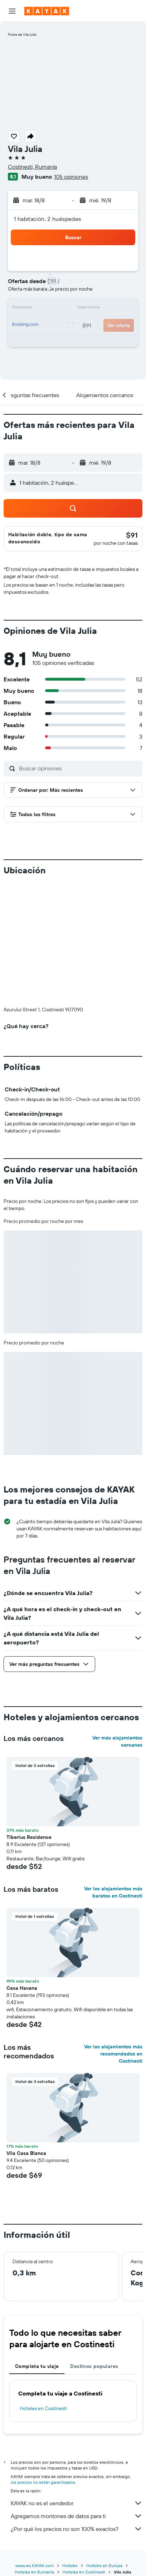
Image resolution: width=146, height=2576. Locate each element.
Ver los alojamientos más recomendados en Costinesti (113, 2053)
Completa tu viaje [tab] (37, 2366)
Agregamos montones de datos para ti (76, 2516)
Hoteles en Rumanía (34, 2572)
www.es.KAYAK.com (34, 2565)
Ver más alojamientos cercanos (117, 1741)
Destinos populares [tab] (94, 2366)
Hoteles (70, 2565)
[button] (12, 11)
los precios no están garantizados (43, 2482)
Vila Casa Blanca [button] (26, 2153)
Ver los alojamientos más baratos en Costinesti (113, 1892)
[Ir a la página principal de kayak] (46, 11)
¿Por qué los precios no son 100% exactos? (76, 2529)
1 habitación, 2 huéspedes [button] (47, 218)
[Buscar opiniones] (79, 768)
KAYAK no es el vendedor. (76, 2503)
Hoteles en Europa (104, 2565)
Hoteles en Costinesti (43, 2408)
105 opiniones (71, 176)
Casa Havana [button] (21, 1988)
